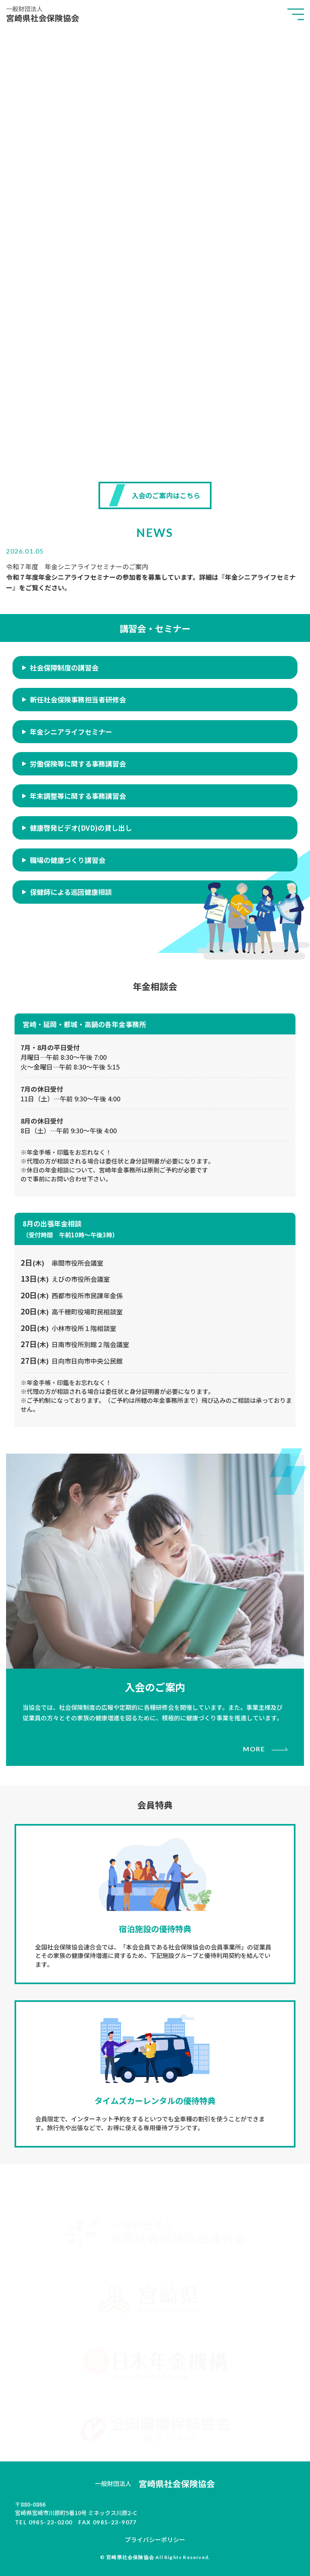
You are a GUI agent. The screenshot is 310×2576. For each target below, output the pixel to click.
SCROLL (155, 449)
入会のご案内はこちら (166, 495)
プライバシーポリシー (155, 2539)
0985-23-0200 (51, 2522)
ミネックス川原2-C (155, 2508)
